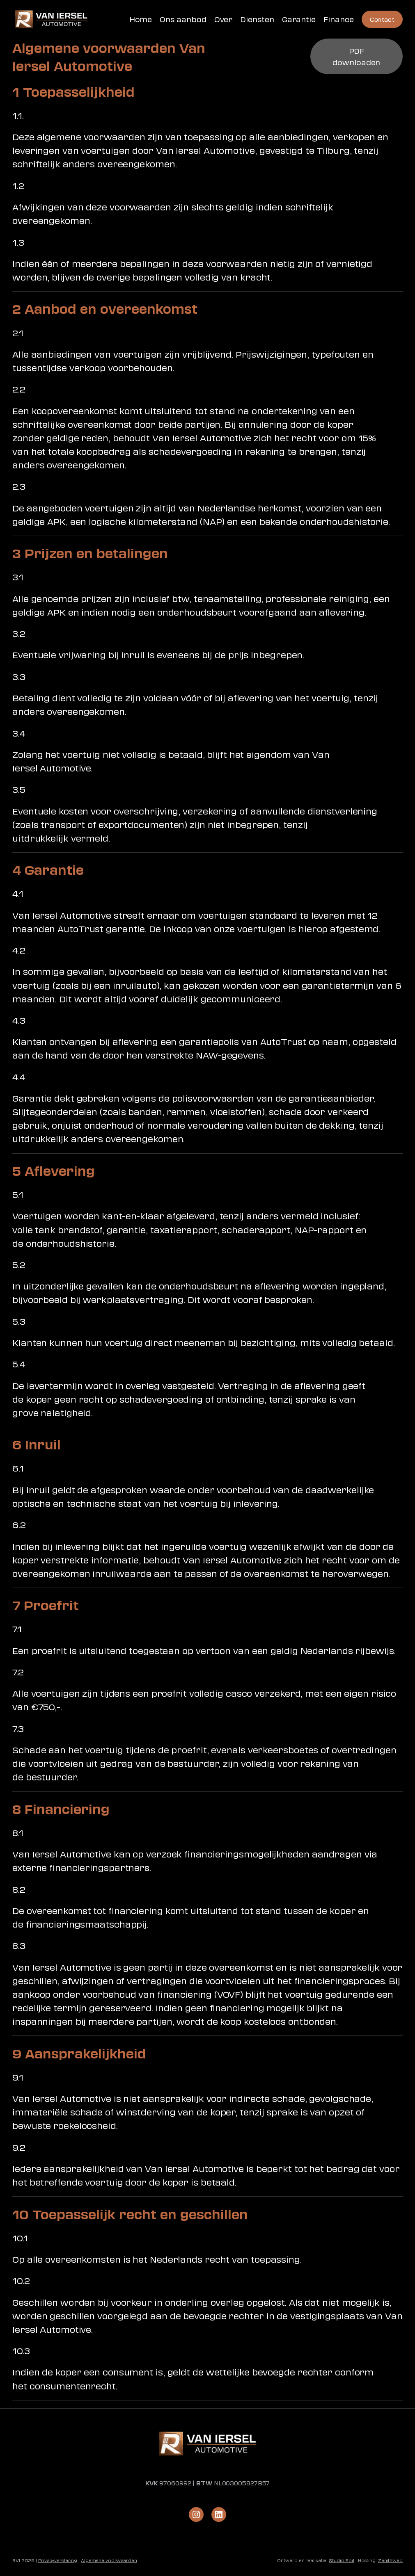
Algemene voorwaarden (109, 2560)
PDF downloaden (356, 56)
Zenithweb (390, 2560)
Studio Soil (341, 2560)
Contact (382, 19)
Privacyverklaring (57, 2560)
